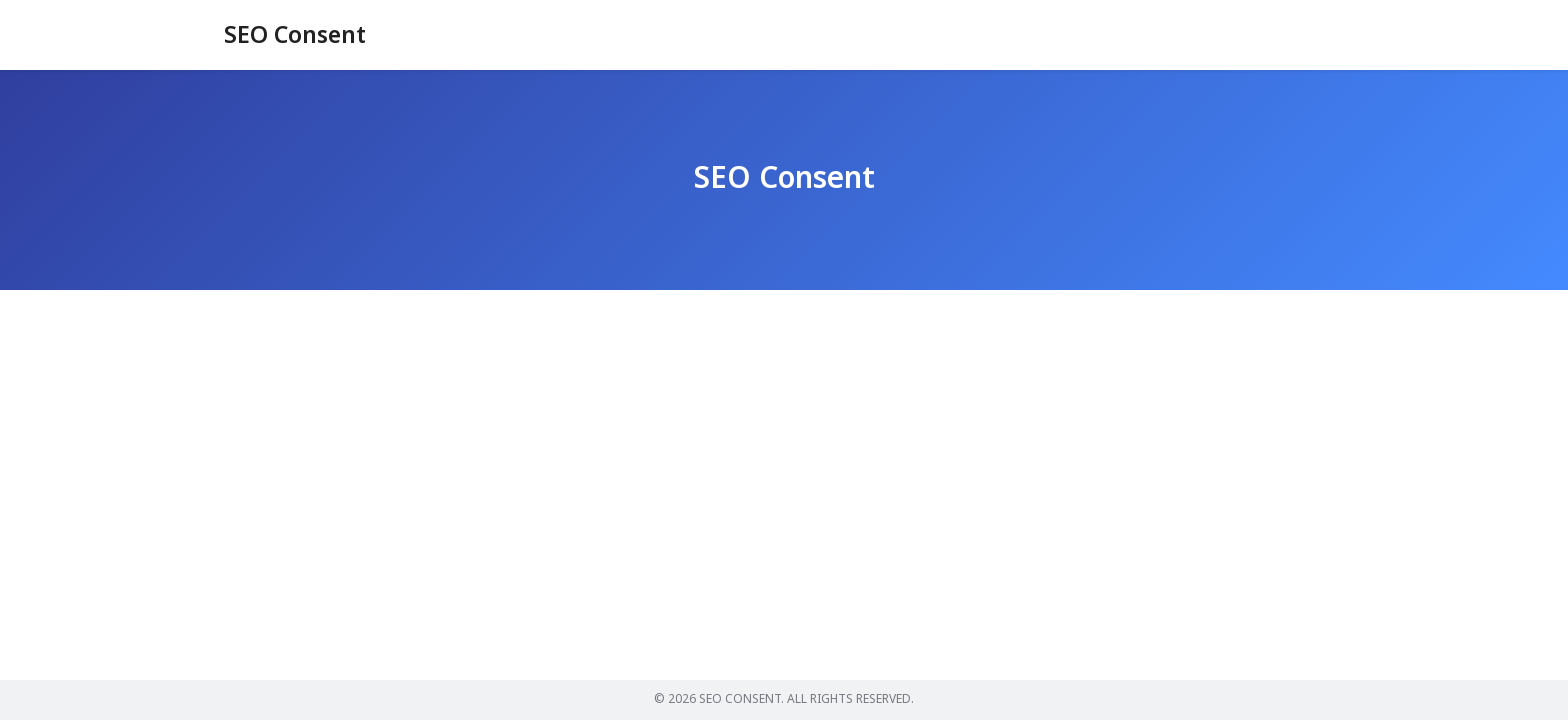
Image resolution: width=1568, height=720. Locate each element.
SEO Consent (298, 36)
